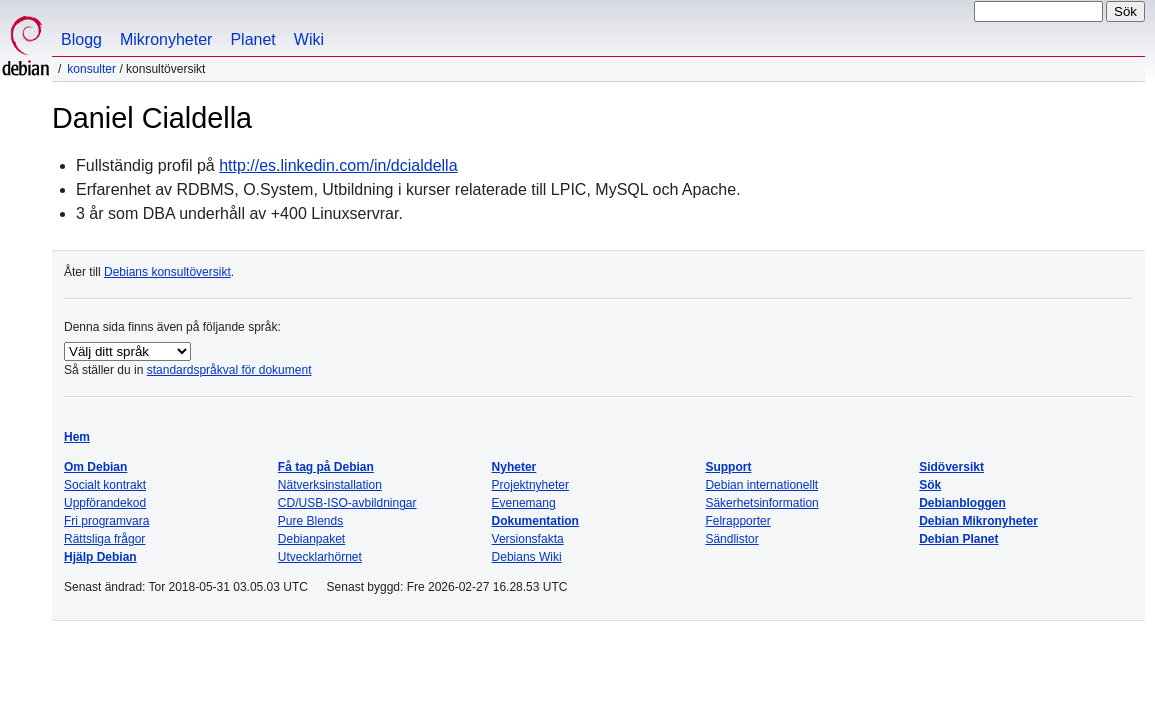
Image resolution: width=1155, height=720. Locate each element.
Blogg (81, 39)
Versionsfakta (528, 539)
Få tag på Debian (326, 467)
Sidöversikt (951, 467)
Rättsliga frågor (104, 539)
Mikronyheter (166, 39)
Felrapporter (737, 521)
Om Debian (95, 467)
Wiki (309, 39)
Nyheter (514, 467)
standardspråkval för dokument (229, 370)
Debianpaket (311, 539)
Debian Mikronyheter (978, 521)
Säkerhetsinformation (761, 503)
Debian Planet (958, 539)
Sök (930, 485)
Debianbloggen (962, 503)
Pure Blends (310, 521)
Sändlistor (731, 539)
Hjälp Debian (100, 557)
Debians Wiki (527, 557)
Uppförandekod (105, 503)
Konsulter (91, 69)
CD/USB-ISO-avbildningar (347, 503)
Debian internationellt (761, 485)
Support (728, 467)
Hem (77, 437)
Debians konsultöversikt (167, 272)
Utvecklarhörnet (320, 557)
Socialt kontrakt (105, 485)
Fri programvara (106, 521)
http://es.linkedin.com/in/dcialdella (338, 165)
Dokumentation (535, 521)
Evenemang (524, 503)
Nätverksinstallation (330, 485)
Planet (252, 39)
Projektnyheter (530, 485)
